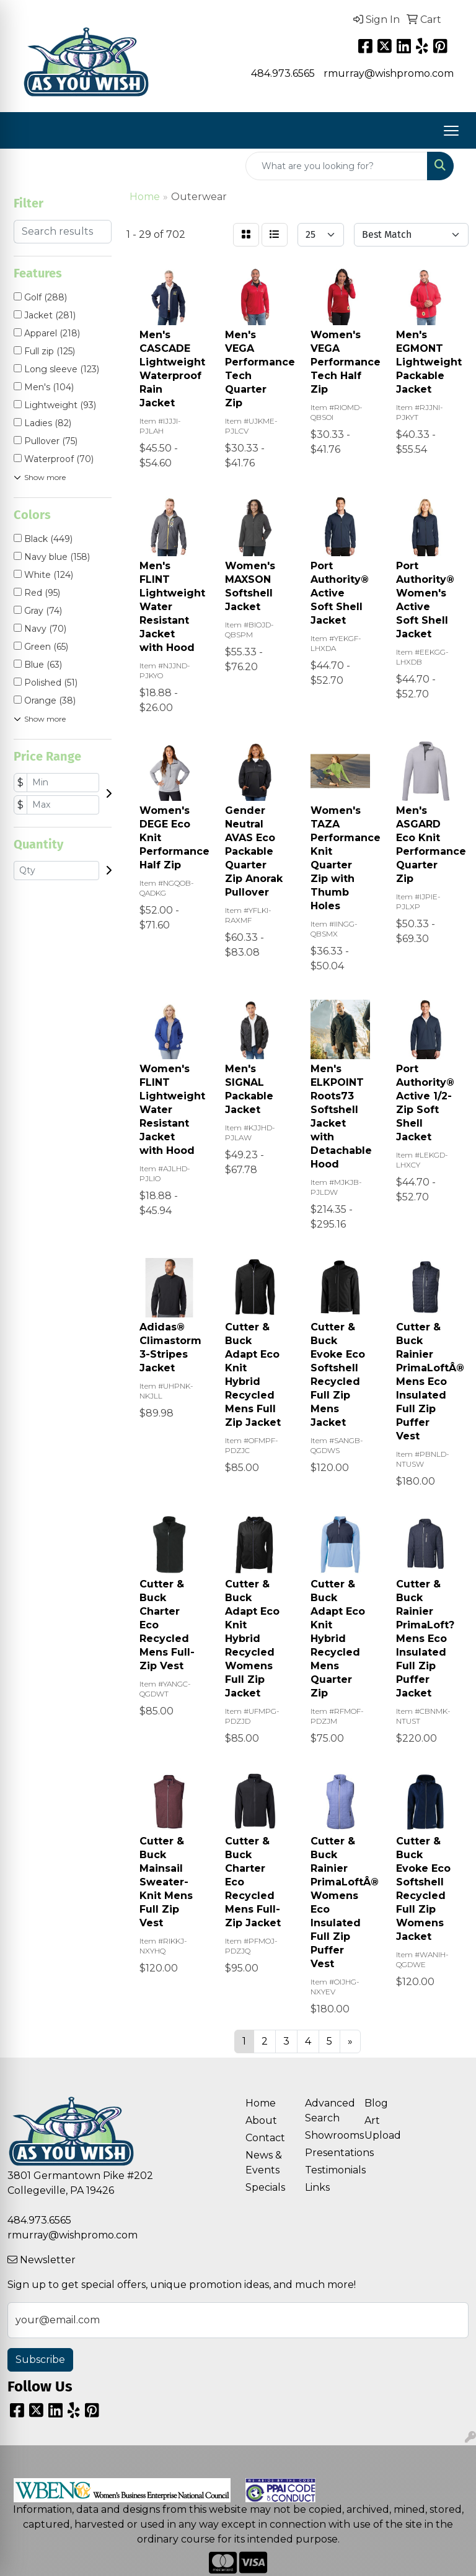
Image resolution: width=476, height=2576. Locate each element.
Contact (265, 2138)
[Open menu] (451, 130)
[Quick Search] (336, 166)
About (261, 2120)
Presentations (327, 2153)
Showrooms (327, 2135)
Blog (376, 2103)
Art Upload (382, 2128)
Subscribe (40, 2359)
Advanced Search (327, 2110)
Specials (265, 2187)
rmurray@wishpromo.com (389, 73)
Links (317, 2187)
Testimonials (327, 2170)
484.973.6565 (283, 73)
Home (260, 2103)
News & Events (263, 2162)
